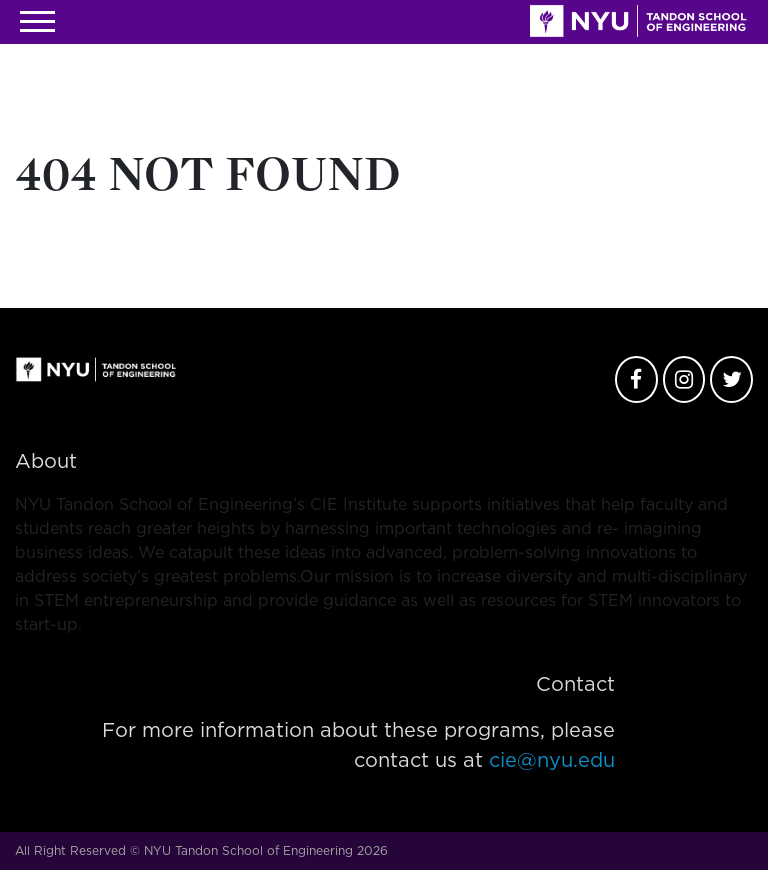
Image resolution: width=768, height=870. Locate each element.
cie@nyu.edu (552, 761)
